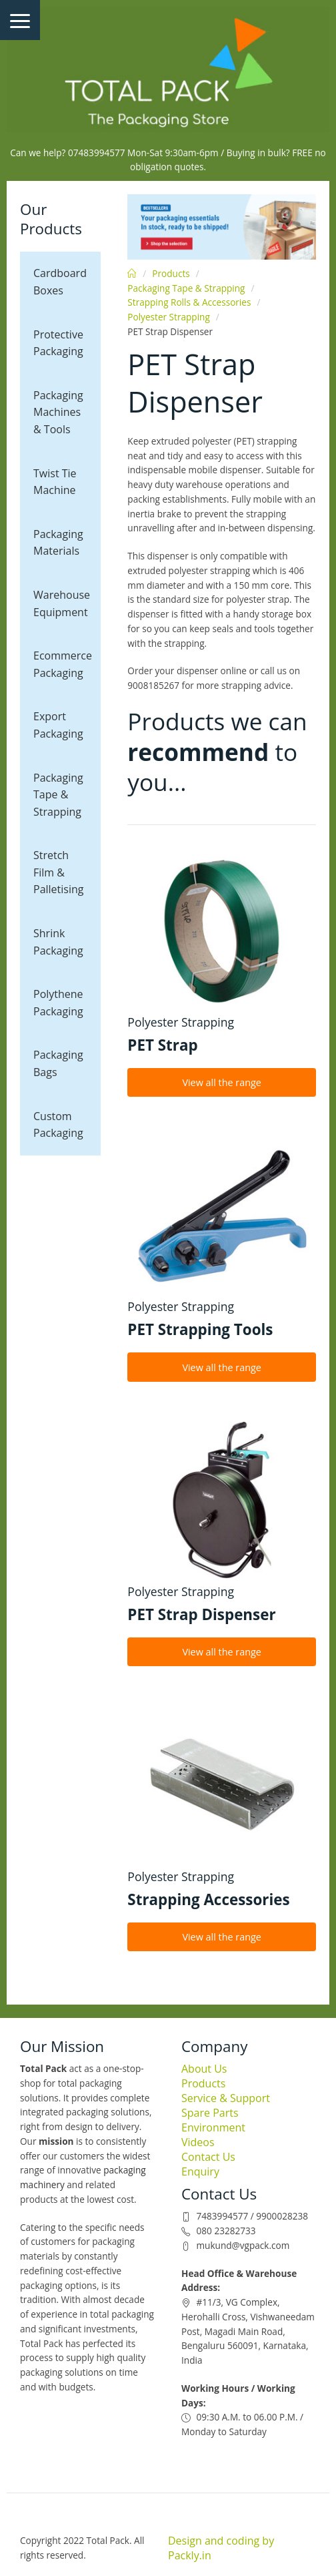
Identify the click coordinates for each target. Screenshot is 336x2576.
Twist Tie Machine (55, 482)
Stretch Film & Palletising (58, 872)
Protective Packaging (58, 343)
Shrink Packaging (58, 942)
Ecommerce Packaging (62, 664)
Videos (198, 2142)
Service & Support (225, 2098)
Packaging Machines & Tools (58, 412)
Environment (213, 2127)
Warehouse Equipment (61, 603)
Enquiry (200, 2171)
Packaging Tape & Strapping (58, 794)
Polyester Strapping (168, 316)
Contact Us (208, 2156)
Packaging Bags (58, 1063)
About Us (204, 2068)
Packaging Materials (58, 543)
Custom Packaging (58, 1125)
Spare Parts (210, 2112)
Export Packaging (58, 725)
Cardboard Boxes (60, 282)
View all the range (221, 1082)
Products (170, 273)
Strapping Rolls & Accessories (189, 302)
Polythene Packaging (58, 1003)
